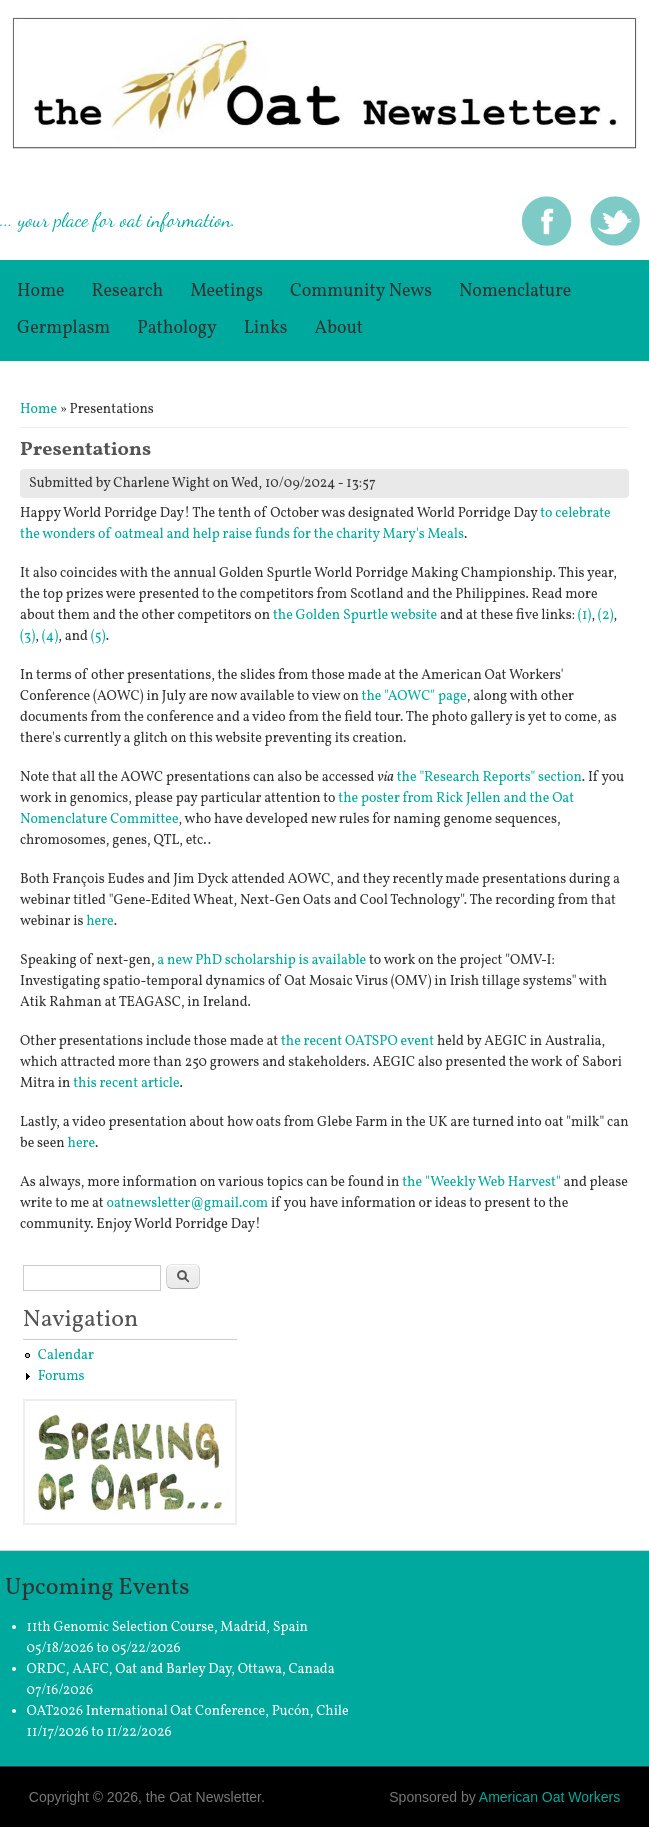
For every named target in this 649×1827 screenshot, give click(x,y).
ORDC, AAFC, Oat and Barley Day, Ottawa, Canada (181, 1669)
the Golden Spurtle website (355, 615)
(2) (606, 615)
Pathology (177, 328)
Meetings (226, 291)
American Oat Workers (549, 1797)
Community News (361, 291)
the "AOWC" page (414, 696)
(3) (27, 636)
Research (128, 291)
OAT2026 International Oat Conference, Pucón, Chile (188, 1711)
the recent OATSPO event (357, 1041)
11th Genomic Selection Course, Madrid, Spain (167, 1627)
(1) (585, 615)
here (99, 921)
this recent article (126, 1083)
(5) (98, 636)
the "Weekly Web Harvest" (481, 1182)
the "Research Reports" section (489, 777)
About (339, 328)
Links (266, 328)
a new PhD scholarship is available (261, 960)
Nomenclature (515, 291)
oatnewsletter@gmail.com (187, 1203)
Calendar (66, 1355)
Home (41, 291)
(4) (50, 636)
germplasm (63, 328)
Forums (61, 1376)
